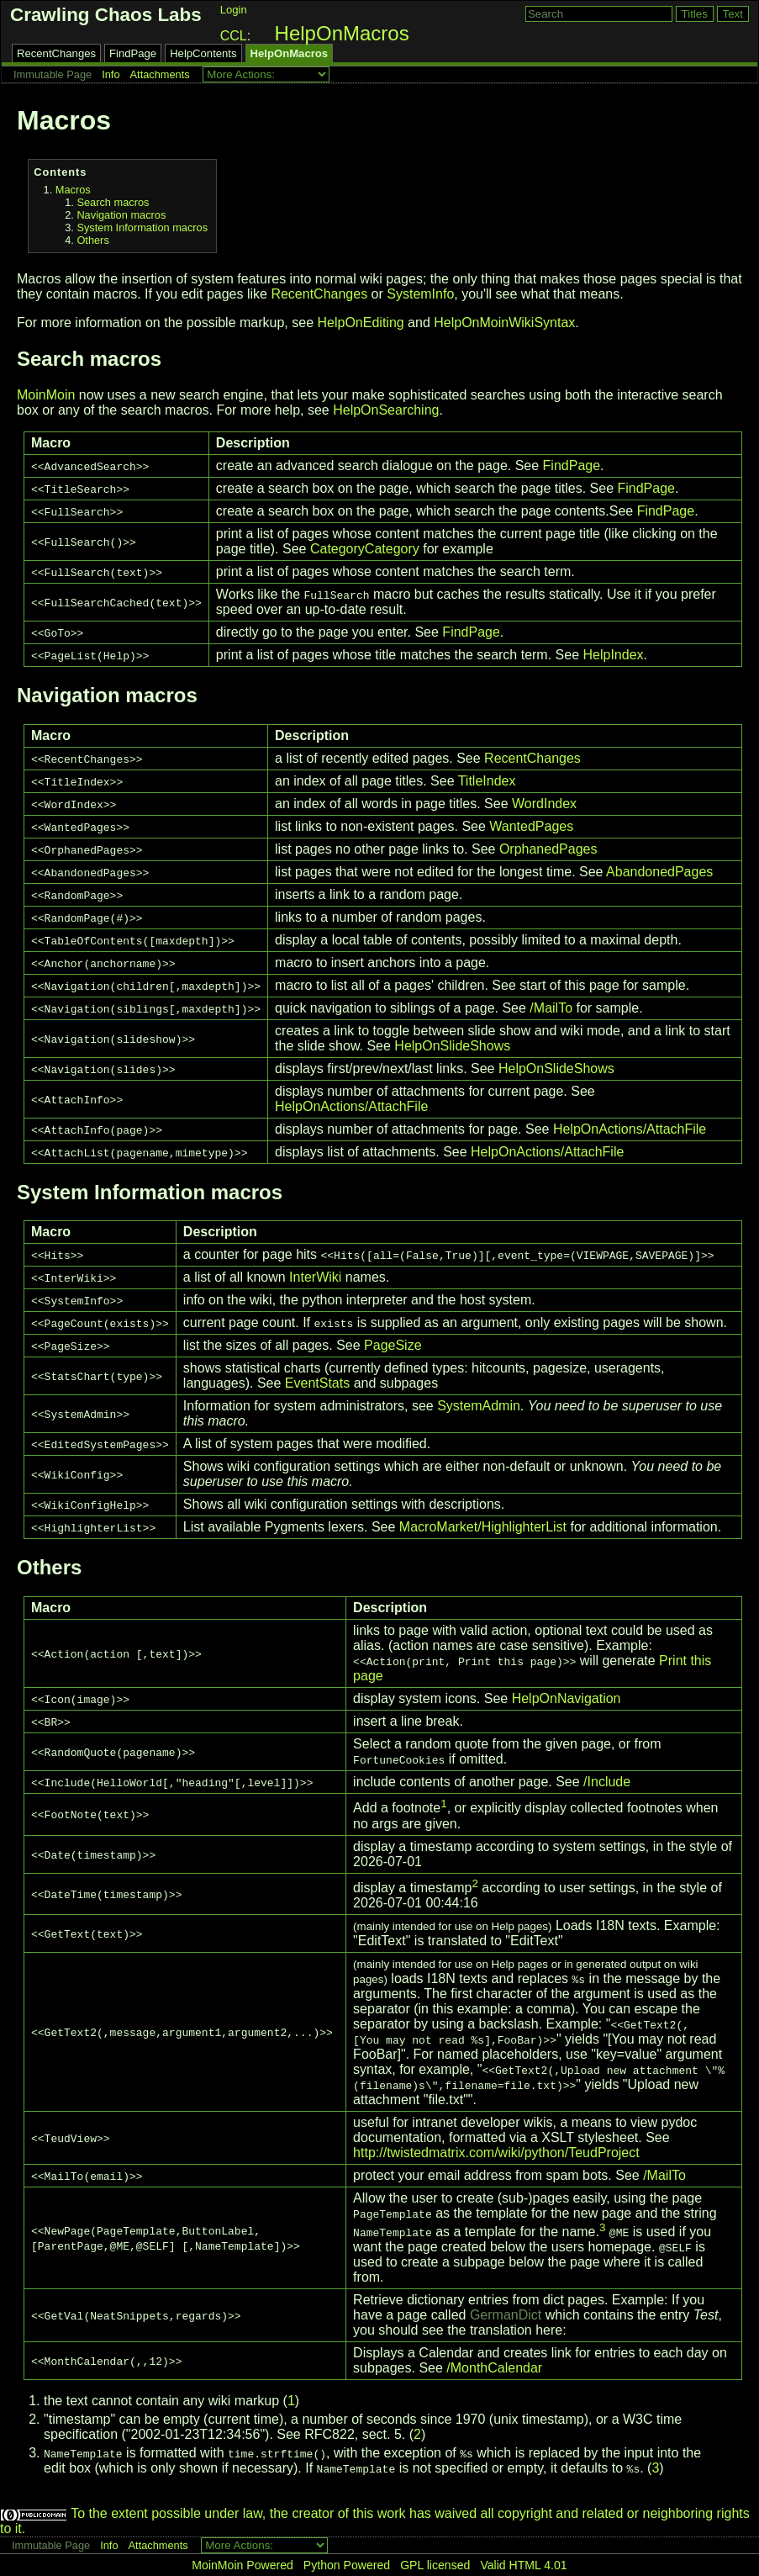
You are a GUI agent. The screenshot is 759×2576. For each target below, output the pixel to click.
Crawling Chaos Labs (106, 14)
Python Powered (346, 2565)
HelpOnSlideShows (452, 1046)
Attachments (160, 74)
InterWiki (315, 1277)
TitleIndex (487, 781)
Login (233, 9)
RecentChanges (56, 53)
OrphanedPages (548, 849)
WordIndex (544, 803)
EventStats (317, 1383)
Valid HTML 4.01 (523, 2565)
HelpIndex (612, 655)
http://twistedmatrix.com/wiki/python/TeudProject (496, 2152)
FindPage (132, 53)
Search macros (112, 202)
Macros (73, 189)
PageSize (393, 1345)
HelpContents (203, 53)
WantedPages (531, 826)
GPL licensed (435, 2565)
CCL (233, 36)
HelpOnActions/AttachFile (351, 1106)
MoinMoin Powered (242, 2565)
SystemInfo (420, 294)
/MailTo (551, 1008)
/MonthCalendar (494, 2368)
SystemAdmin (478, 1406)
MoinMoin (46, 395)
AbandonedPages (659, 872)
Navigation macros (121, 215)
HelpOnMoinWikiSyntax (504, 322)
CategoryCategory (364, 549)
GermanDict (505, 2315)
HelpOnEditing (361, 322)
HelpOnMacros (342, 33)
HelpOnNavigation (566, 1698)
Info (110, 74)
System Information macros (142, 227)
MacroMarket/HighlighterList (483, 1527)
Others (92, 240)
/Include (606, 1782)
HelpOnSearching (386, 410)
